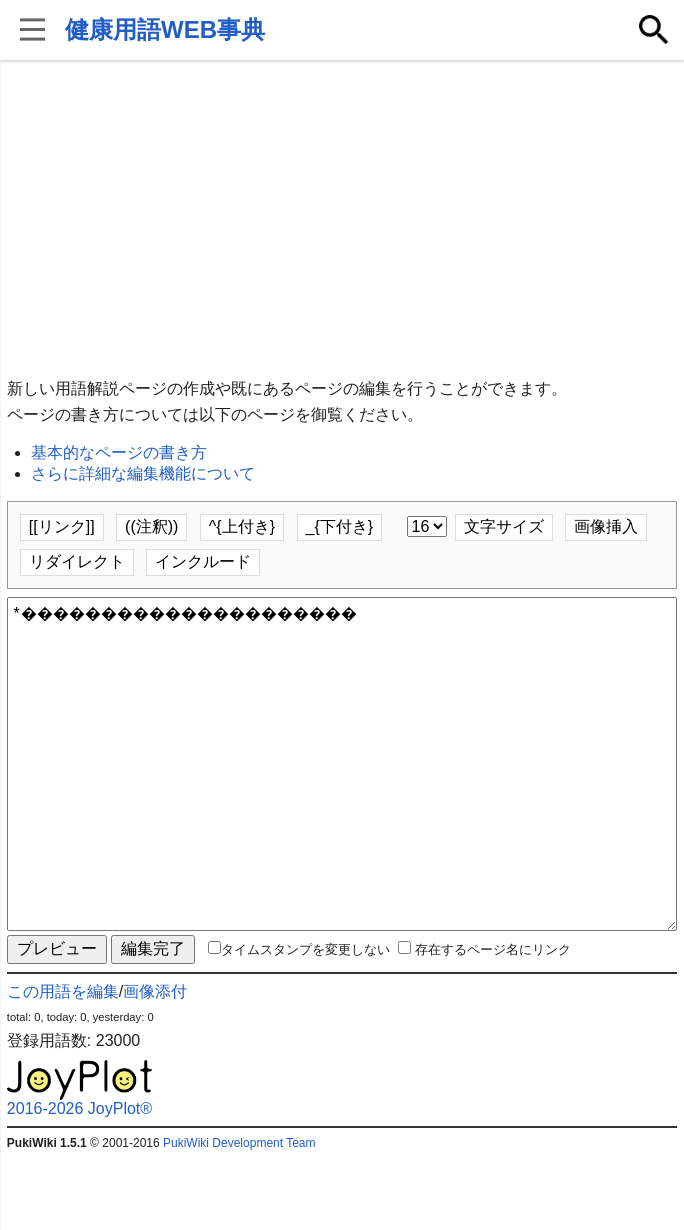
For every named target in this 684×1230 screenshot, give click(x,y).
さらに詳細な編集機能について (143, 473)
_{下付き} (340, 526)
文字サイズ (504, 526)
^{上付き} (242, 526)
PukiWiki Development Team (239, 1215)
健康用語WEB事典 (165, 29)
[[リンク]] (62, 526)
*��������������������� (342, 800)
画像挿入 (606, 526)
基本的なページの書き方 (119, 452)
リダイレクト (77, 561)
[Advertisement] (342, 220)
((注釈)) (151, 526)
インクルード (203, 561)
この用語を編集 (63, 1063)
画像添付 (155, 1063)
